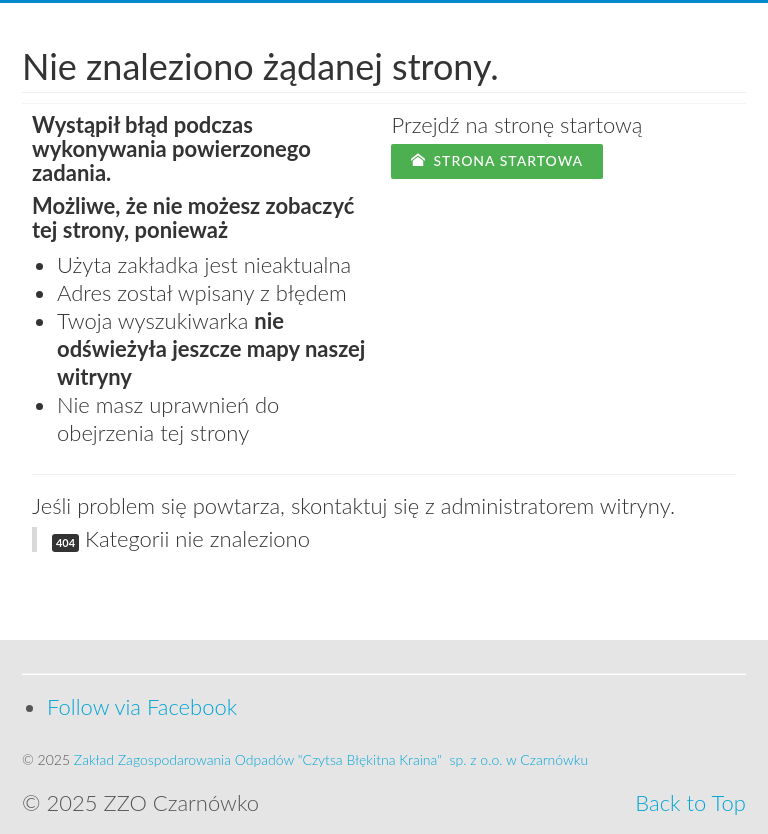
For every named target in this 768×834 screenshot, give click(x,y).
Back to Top (690, 802)
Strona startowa (497, 160)
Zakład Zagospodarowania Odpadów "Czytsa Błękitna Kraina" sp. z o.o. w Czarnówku (331, 759)
